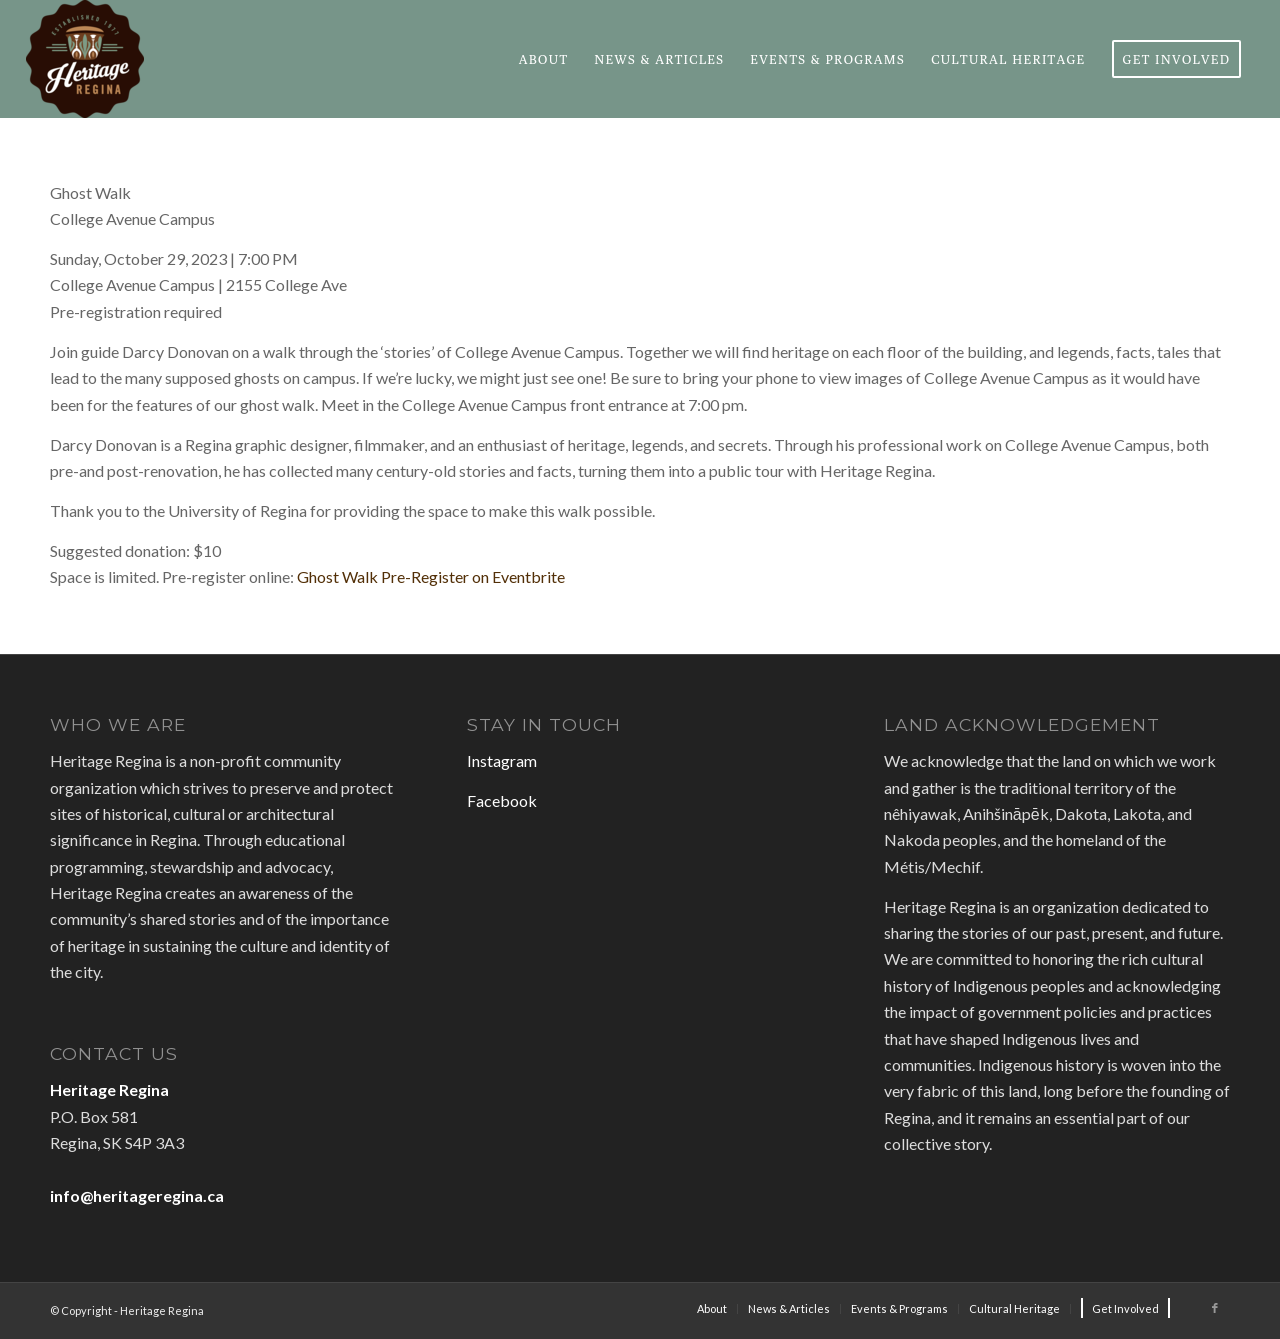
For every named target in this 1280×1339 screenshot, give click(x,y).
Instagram (502, 760)
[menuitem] (544, 59)
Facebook (502, 800)
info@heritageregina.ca (137, 1195)
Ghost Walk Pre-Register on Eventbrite (431, 576)
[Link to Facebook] (1215, 1308)
